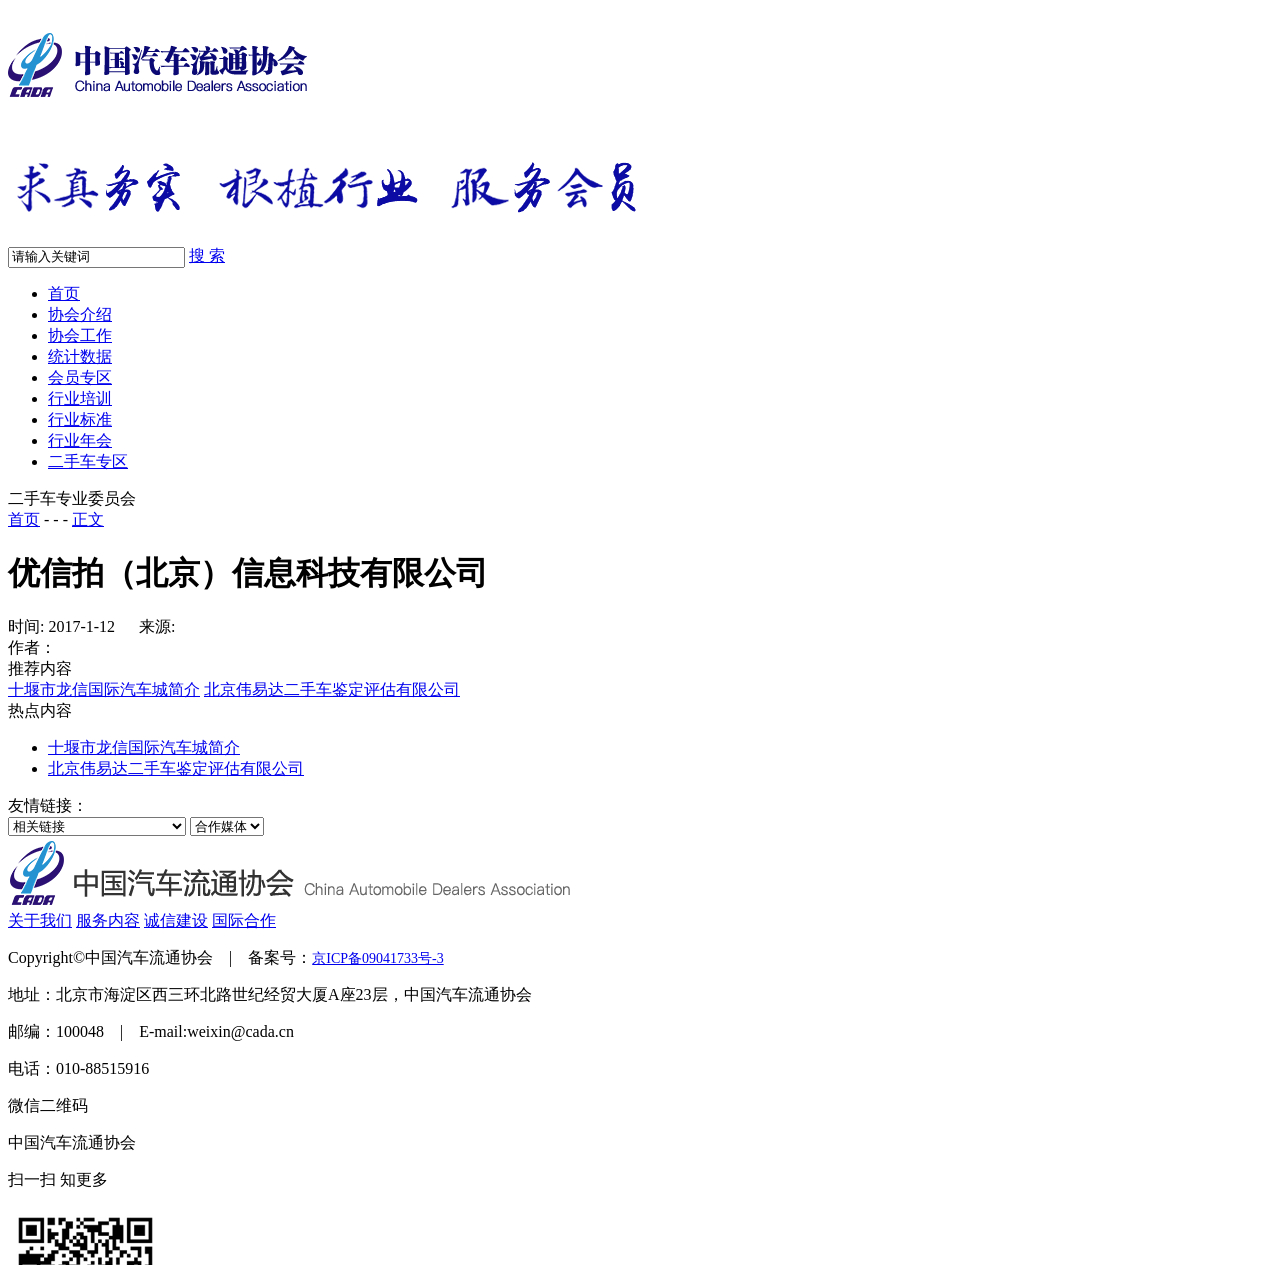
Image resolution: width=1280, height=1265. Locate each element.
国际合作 (244, 920)
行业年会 (80, 440)
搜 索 (207, 255)
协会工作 (80, 335)
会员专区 (80, 377)
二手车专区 (88, 461)
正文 (88, 519)
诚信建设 (176, 920)
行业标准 (80, 419)
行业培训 (80, 398)
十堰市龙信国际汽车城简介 (104, 689)
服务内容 (108, 920)
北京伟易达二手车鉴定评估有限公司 (332, 689)
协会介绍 (80, 314)
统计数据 (80, 356)
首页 (64, 293)
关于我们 (40, 920)
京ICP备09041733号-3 (377, 958)
